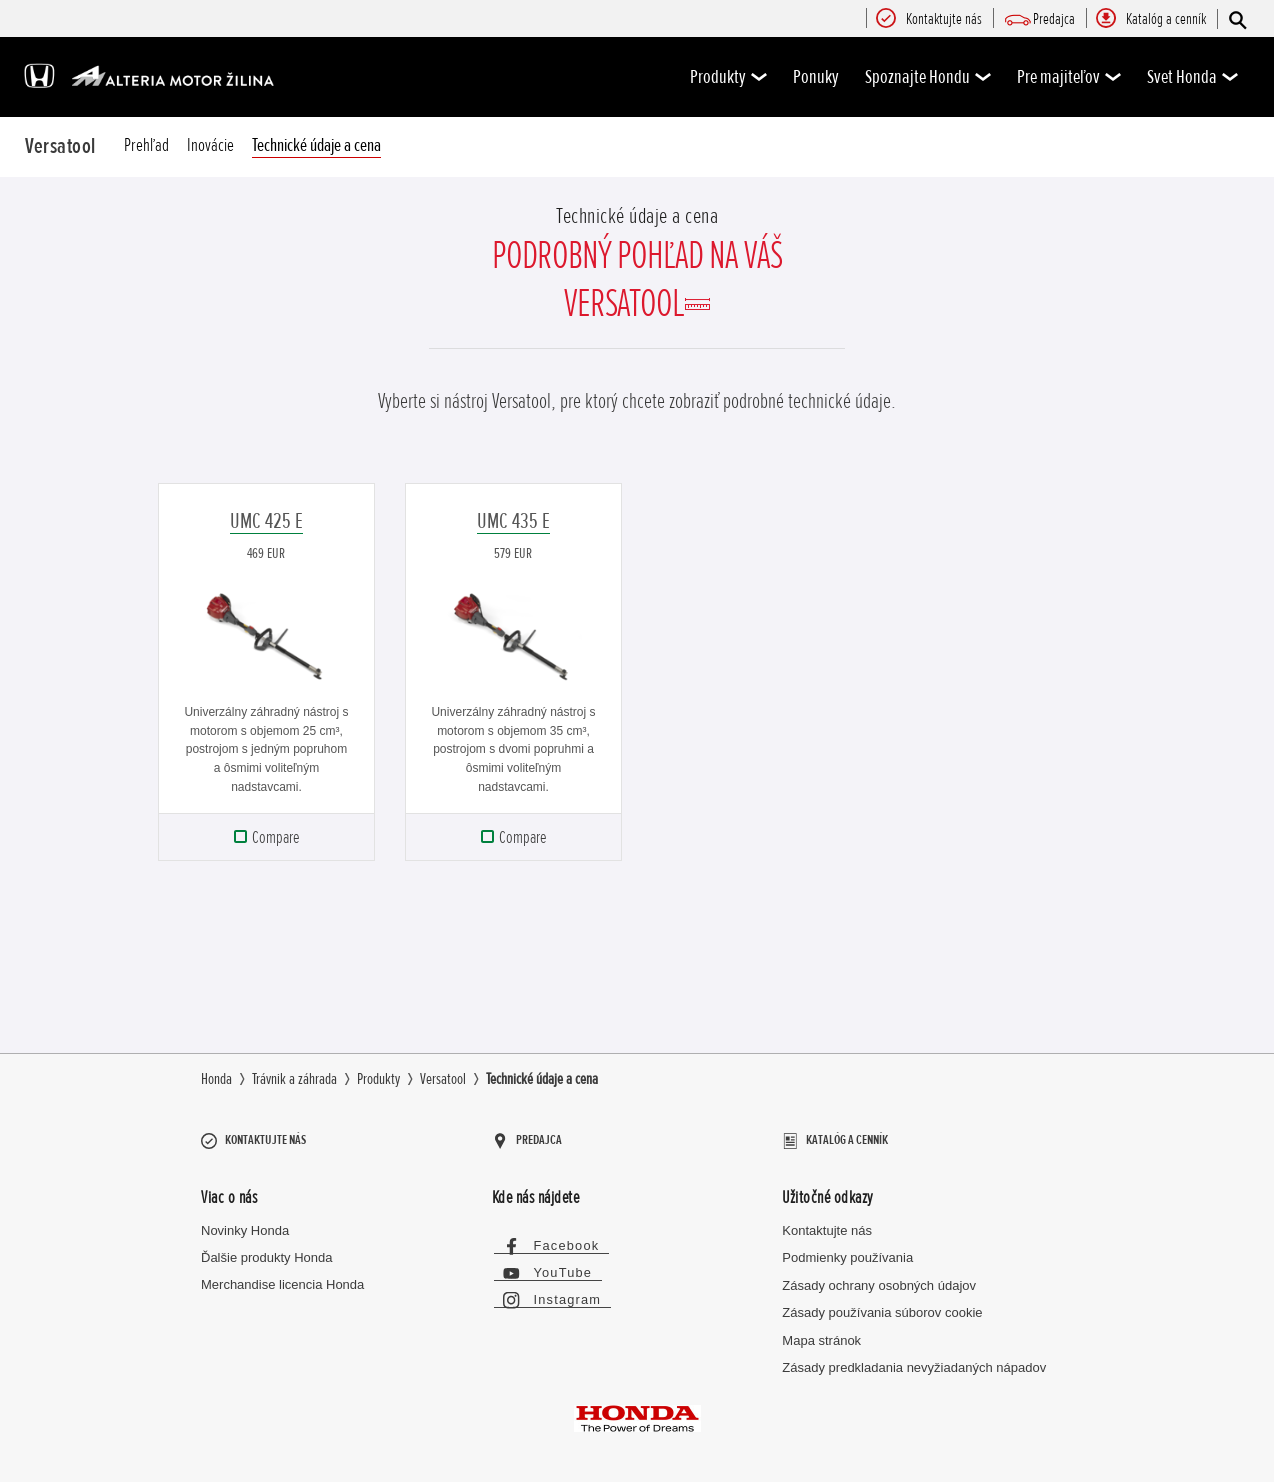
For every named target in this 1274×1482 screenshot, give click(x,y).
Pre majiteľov (1069, 77)
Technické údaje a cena (316, 145)
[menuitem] (944, 20)
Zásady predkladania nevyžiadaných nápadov (914, 1358)
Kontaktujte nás (827, 1221)
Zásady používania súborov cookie (882, 1304)
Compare (275, 837)
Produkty (728, 77)
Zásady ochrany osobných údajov (879, 1276)
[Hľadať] (1236, 19)
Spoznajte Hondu (928, 77)
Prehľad (146, 145)
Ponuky (816, 77)
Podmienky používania (847, 1249)
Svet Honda (1192, 77)
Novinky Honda (245, 1221)
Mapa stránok (821, 1331)
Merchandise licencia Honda (282, 1275)
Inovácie (210, 145)
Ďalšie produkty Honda (267, 1248)
